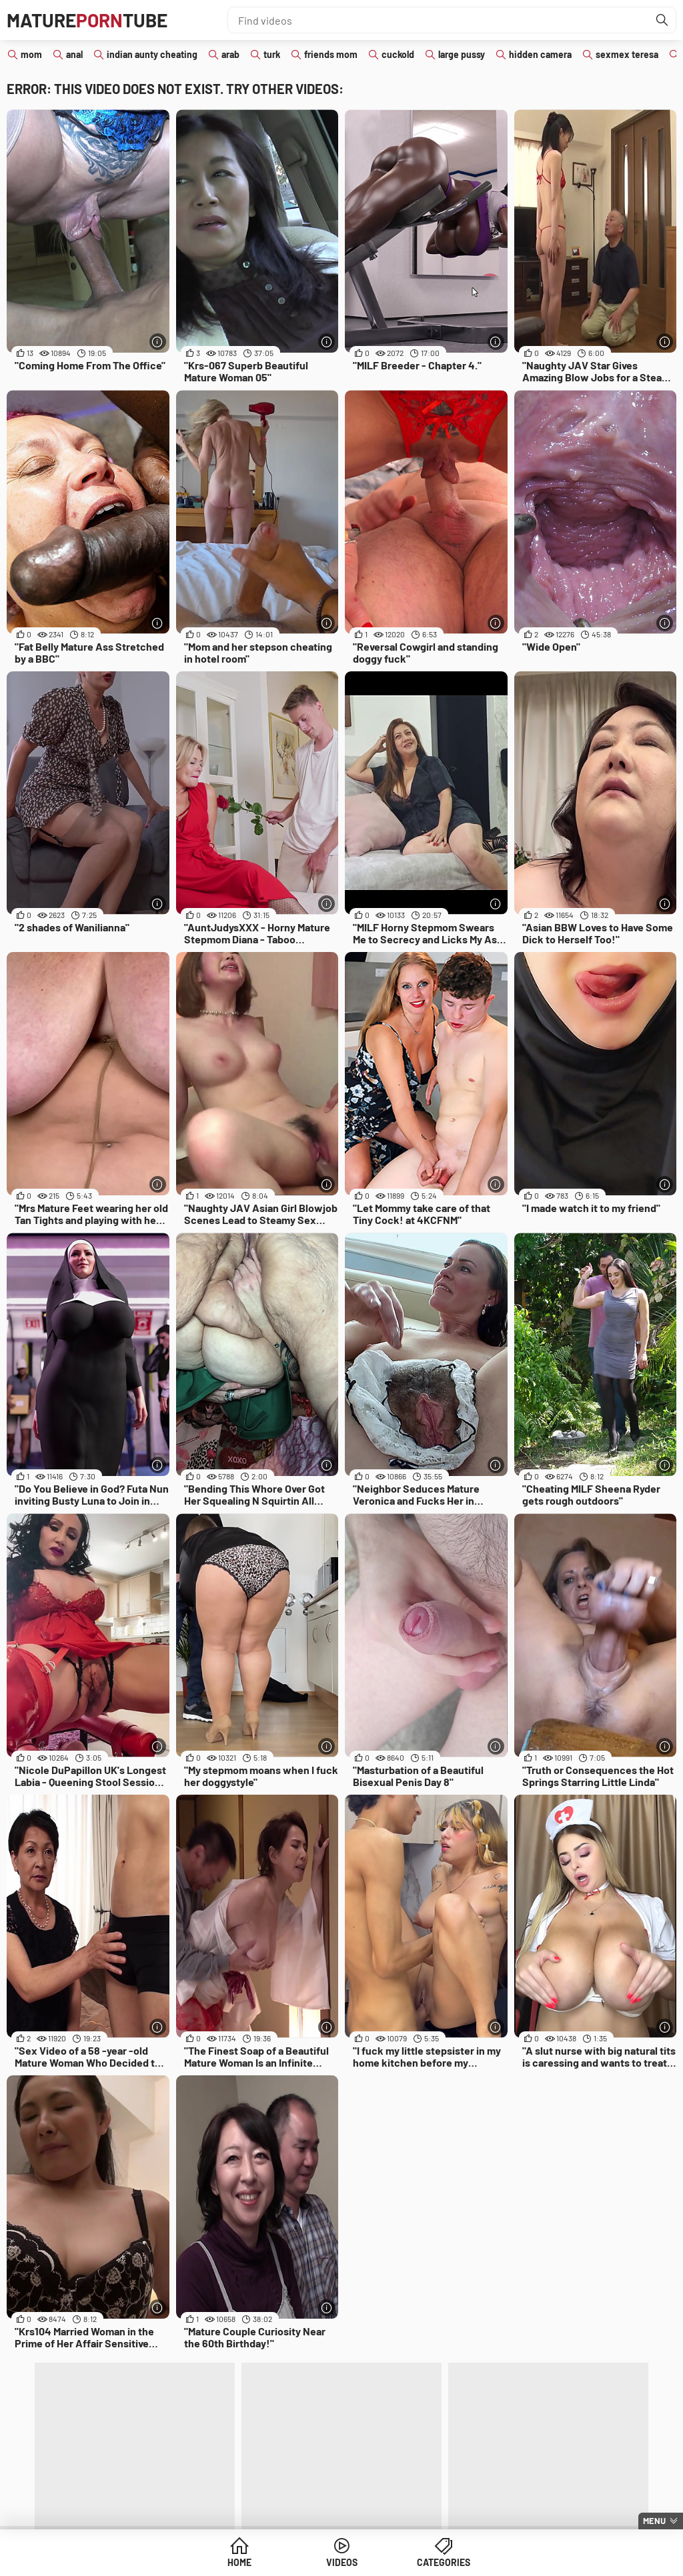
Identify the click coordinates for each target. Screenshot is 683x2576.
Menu (654, 2520)
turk (271, 54)
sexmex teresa (627, 54)
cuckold (398, 54)
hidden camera (540, 54)
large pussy (461, 54)
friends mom (331, 54)
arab (230, 54)
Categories (443, 2562)
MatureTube (87, 20)
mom (31, 54)
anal (74, 54)
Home (239, 2562)
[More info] (157, 341)
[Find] (662, 20)
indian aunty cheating (152, 54)
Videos (342, 2562)
